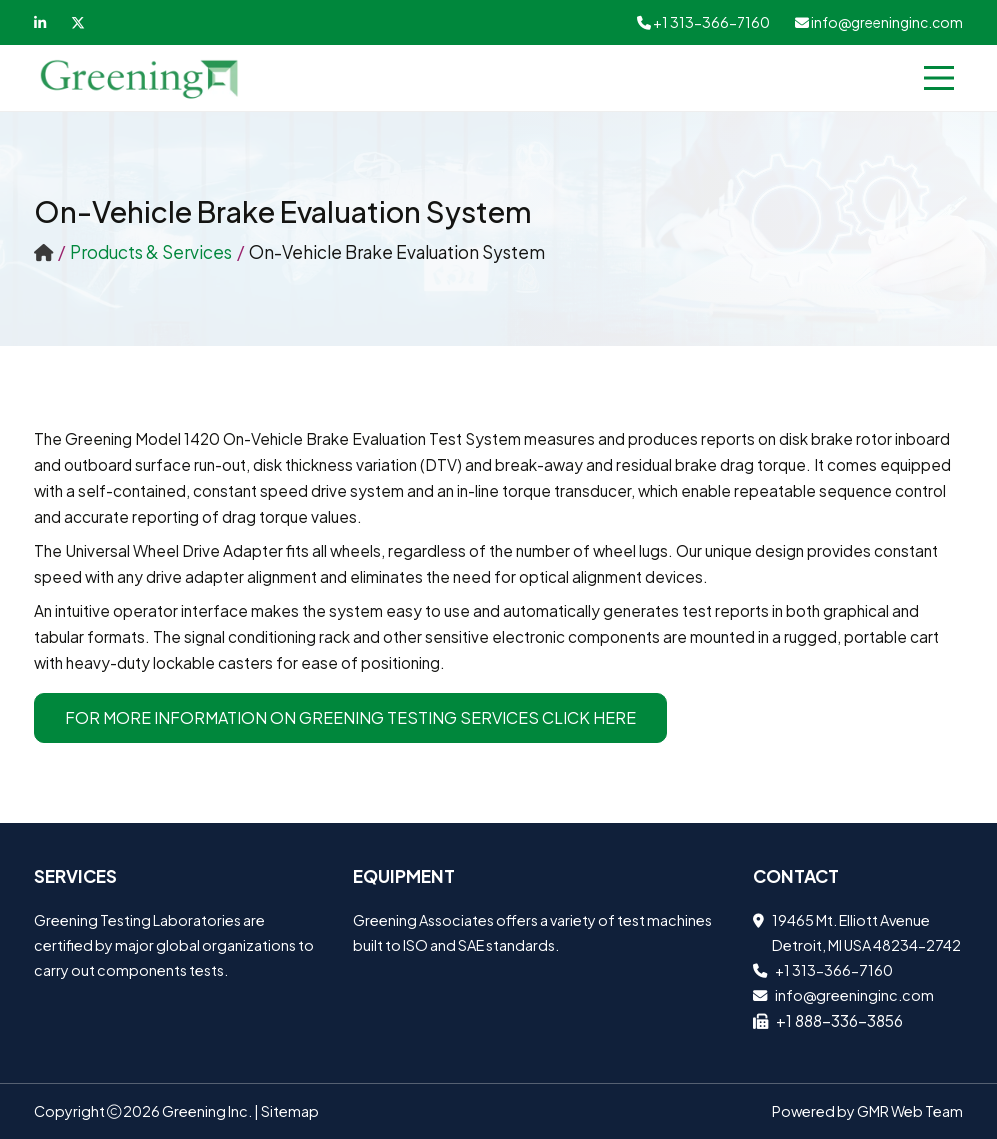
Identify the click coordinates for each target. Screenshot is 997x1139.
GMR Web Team (910, 1111)
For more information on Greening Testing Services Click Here (350, 717)
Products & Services (151, 252)
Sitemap (290, 1111)
